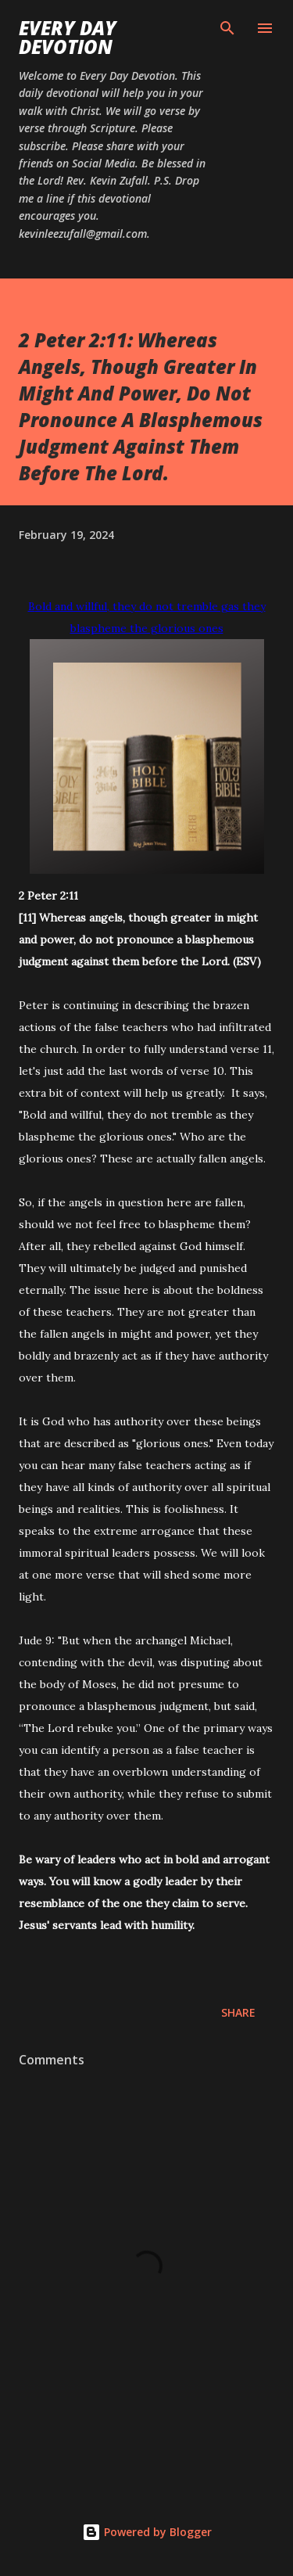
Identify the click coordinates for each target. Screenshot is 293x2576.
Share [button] (238, 2012)
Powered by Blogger (147, 2531)
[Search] (227, 28)
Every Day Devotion (67, 37)
